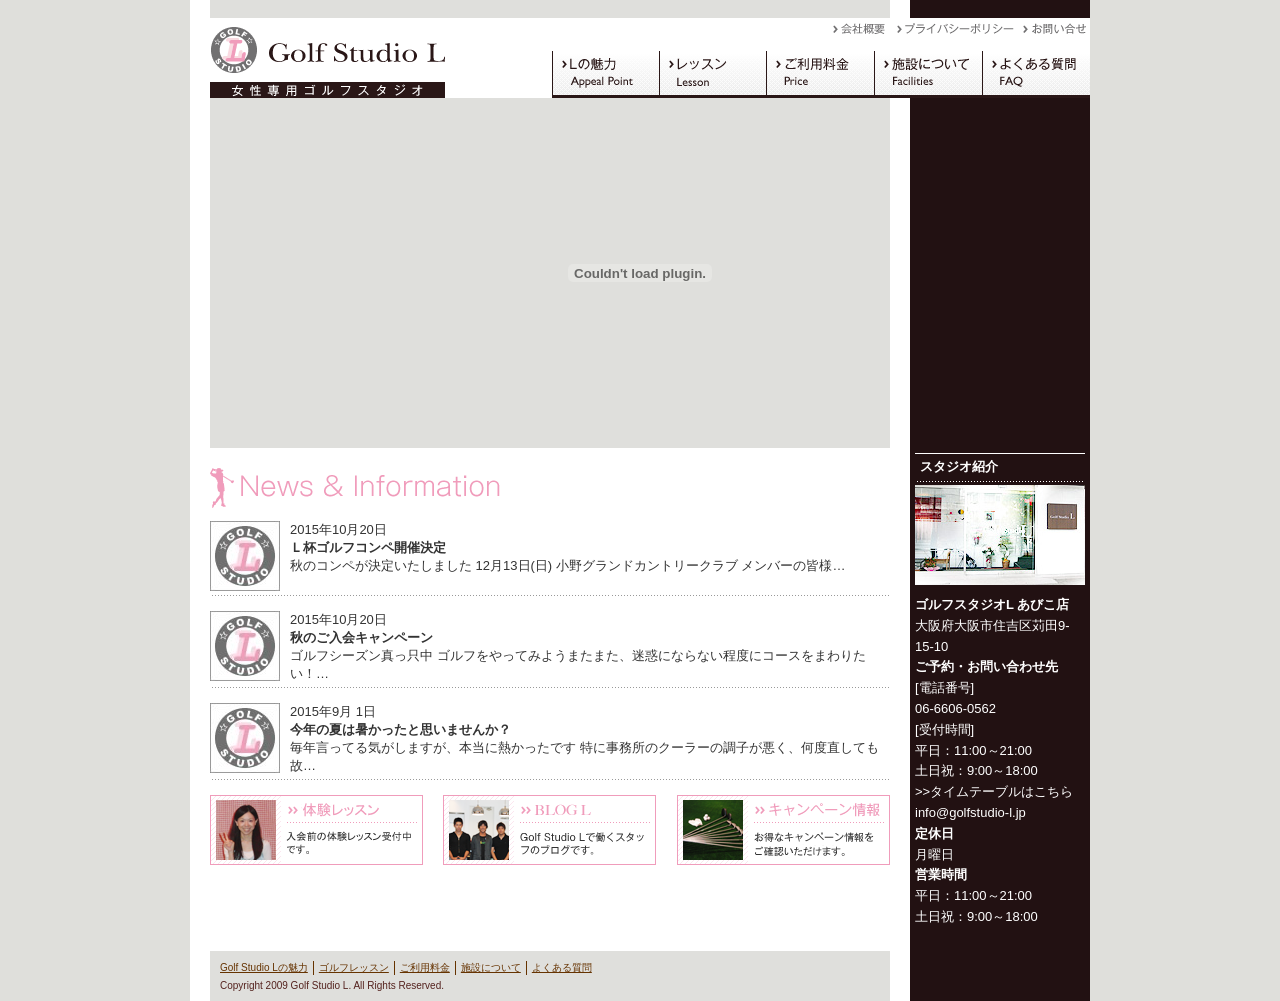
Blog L (549, 830)
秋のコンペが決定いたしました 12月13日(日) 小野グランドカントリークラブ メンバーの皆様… (567, 565)
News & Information (550, 488)
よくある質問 (1036, 74)
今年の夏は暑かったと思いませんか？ (400, 729)
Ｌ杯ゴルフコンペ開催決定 (368, 547)
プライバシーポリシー (960, 34)
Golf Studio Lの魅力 (605, 74)
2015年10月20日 (338, 529)
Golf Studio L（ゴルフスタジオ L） (320, 58)
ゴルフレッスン (712, 74)
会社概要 (865, 34)
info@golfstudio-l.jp (970, 812)
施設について (928, 74)
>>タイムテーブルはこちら (994, 791)
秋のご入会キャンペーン (361, 637)
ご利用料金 (820, 74)
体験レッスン (316, 830)
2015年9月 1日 (333, 711)
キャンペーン (783, 830)
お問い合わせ (1056, 34)
